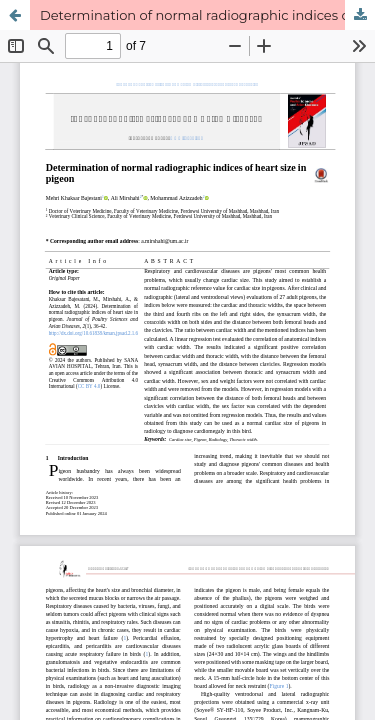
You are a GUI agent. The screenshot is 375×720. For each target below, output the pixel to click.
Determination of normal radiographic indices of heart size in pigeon (207, 15)
